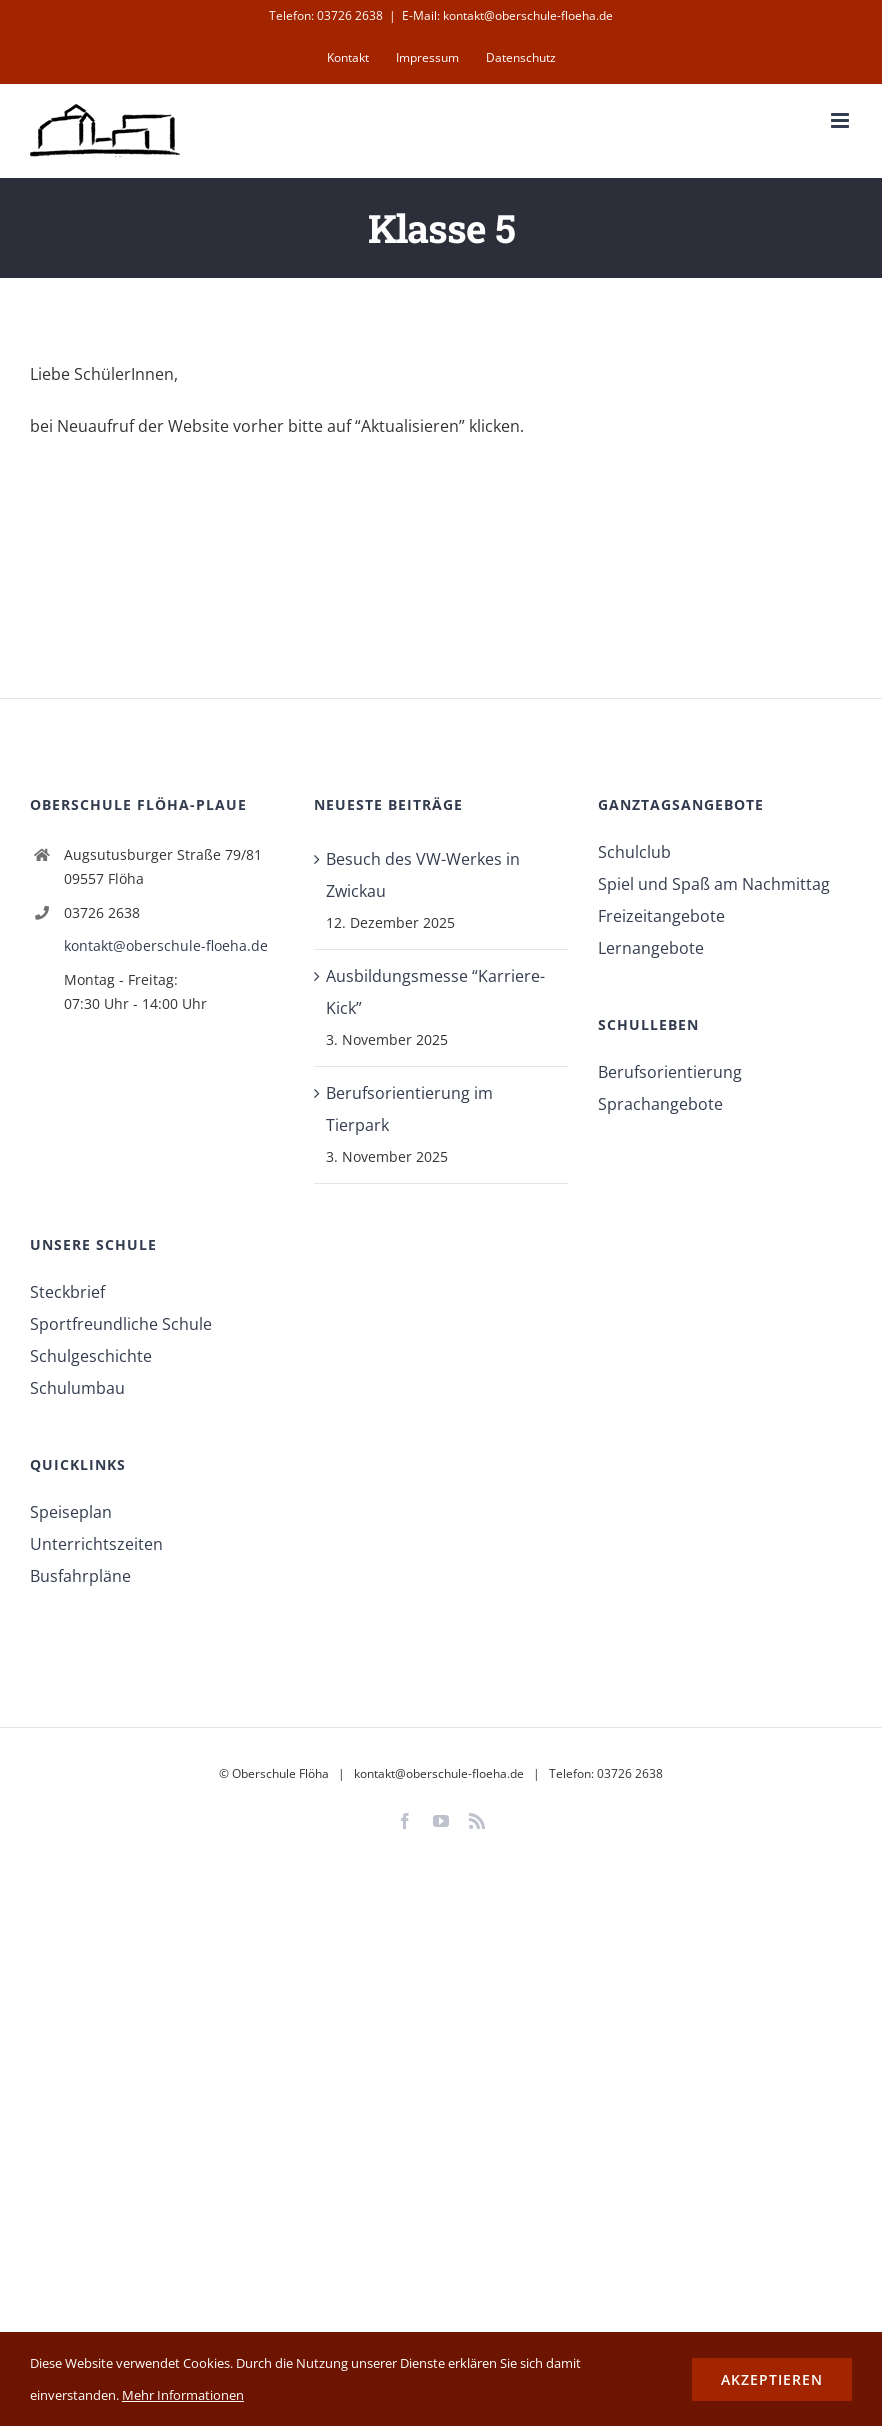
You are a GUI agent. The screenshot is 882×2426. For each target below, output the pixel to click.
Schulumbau (77, 1388)
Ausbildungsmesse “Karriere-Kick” (435, 992)
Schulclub (634, 852)
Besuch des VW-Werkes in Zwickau (423, 875)
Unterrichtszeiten (96, 1544)
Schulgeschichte (91, 1356)
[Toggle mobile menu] (841, 120)
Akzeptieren (772, 2379)
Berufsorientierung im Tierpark (409, 1109)
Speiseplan (71, 1512)
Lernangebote (651, 948)
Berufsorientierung (670, 1072)
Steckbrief (67, 1292)
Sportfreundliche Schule (121, 1324)
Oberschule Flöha (280, 1773)
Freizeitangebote (661, 916)
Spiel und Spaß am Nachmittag (714, 884)
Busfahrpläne (80, 1576)
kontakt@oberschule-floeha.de (166, 945)
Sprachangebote (660, 1104)
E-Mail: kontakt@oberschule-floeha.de (507, 15)
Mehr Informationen (183, 2395)
